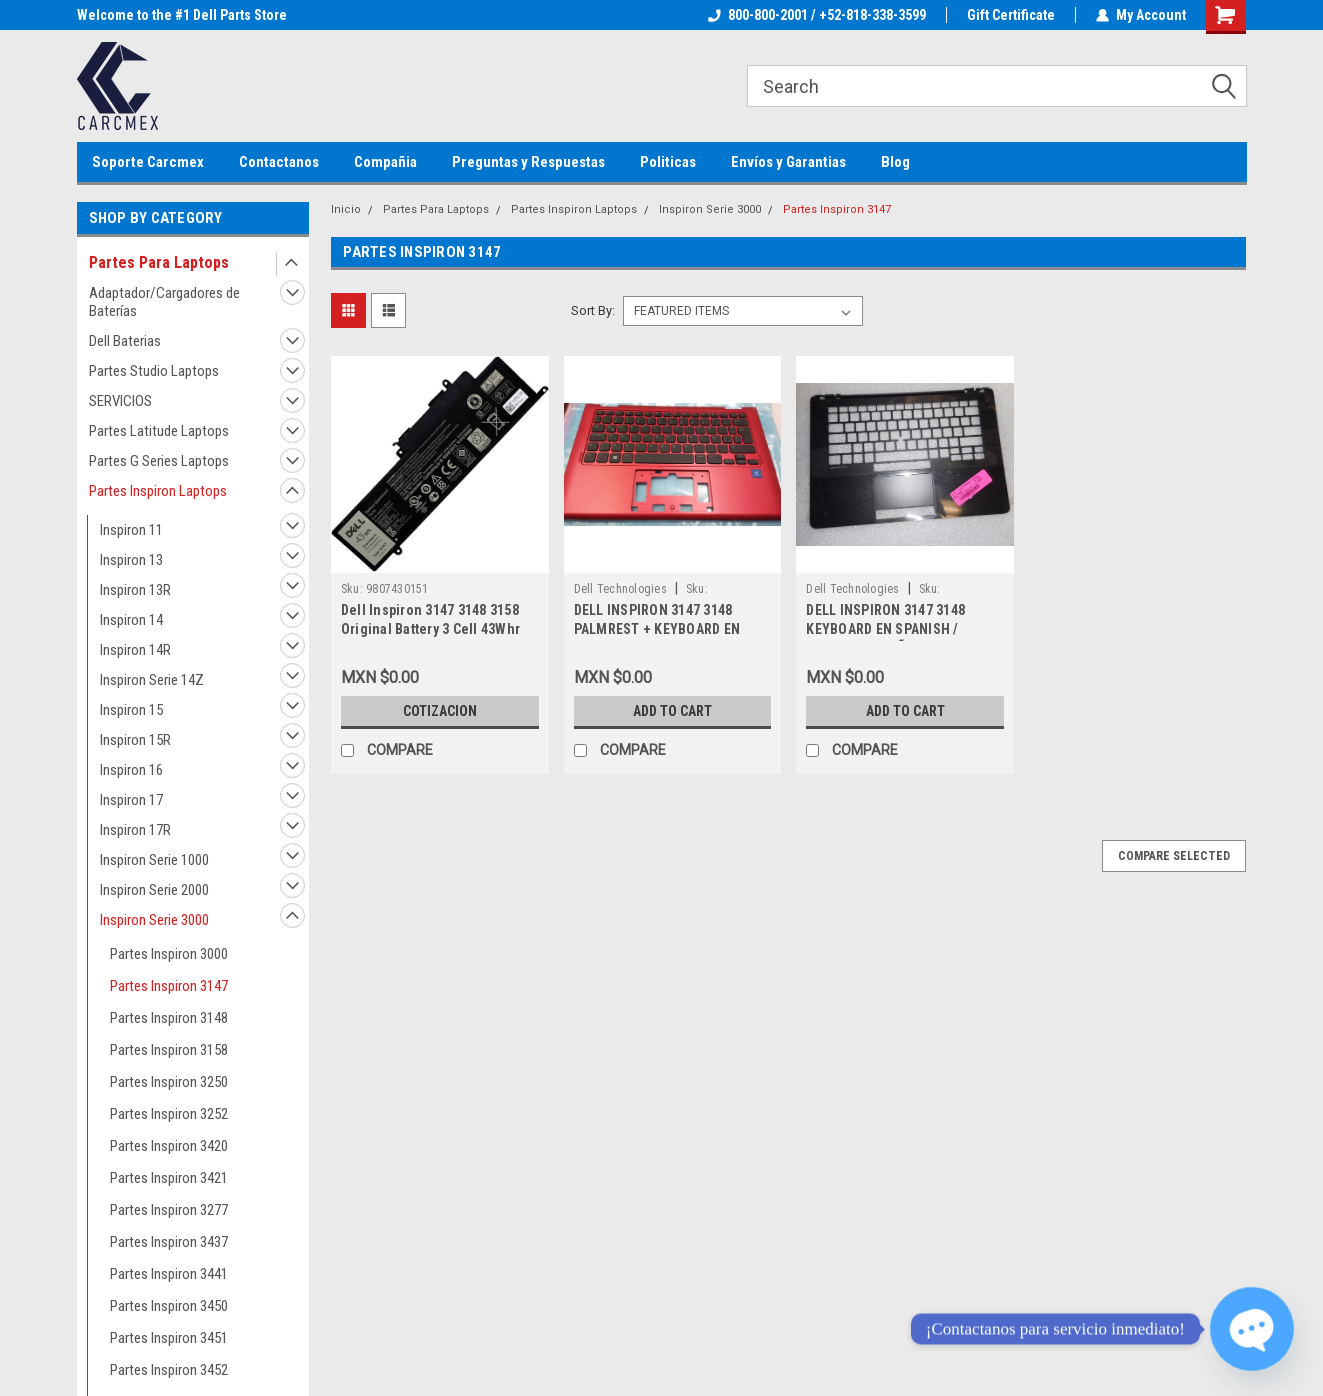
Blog (895, 162)
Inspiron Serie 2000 (154, 890)
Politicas (668, 162)
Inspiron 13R (135, 590)
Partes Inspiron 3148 (169, 1018)
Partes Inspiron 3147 (169, 986)
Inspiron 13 (131, 560)
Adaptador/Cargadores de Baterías (164, 302)
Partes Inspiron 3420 (169, 1146)
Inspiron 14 (131, 620)
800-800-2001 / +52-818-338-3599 (817, 15)
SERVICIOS (120, 401)
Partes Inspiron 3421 (169, 1178)
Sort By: (593, 310)
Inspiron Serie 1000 (154, 860)
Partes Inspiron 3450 (169, 1306)
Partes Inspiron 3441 (169, 1274)
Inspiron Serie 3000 (154, 920)
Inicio (346, 209)
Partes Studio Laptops (154, 371)
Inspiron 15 (131, 710)
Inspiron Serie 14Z (152, 680)
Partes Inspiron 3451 (169, 1338)
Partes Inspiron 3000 (169, 954)
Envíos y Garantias (788, 162)
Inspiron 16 (131, 770)
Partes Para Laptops (159, 262)
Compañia (385, 162)
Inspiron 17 (131, 800)
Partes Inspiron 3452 (169, 1370)
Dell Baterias (125, 341)
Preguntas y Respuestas (528, 162)
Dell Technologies (620, 589)
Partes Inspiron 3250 (169, 1082)
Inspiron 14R (135, 650)
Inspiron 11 (131, 530)
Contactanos (279, 162)
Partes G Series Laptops (159, 461)
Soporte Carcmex (148, 162)
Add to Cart (672, 711)
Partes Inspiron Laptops (158, 491)
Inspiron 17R (135, 830)
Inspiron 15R (135, 740)
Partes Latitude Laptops (159, 431)
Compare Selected (1174, 856)
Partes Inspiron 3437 (169, 1242)
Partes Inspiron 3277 (169, 1210)
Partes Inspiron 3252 (169, 1114)
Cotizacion (440, 711)
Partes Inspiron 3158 (169, 1050)
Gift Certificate (1011, 15)
